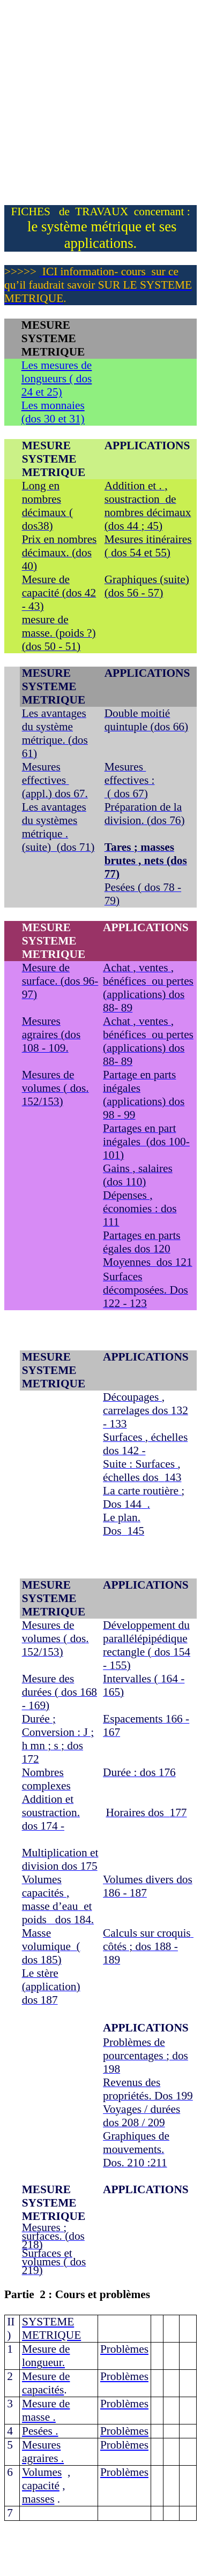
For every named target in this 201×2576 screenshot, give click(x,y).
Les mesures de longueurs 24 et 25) (56, 378)
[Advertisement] (100, 104)
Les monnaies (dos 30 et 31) (53, 412)
